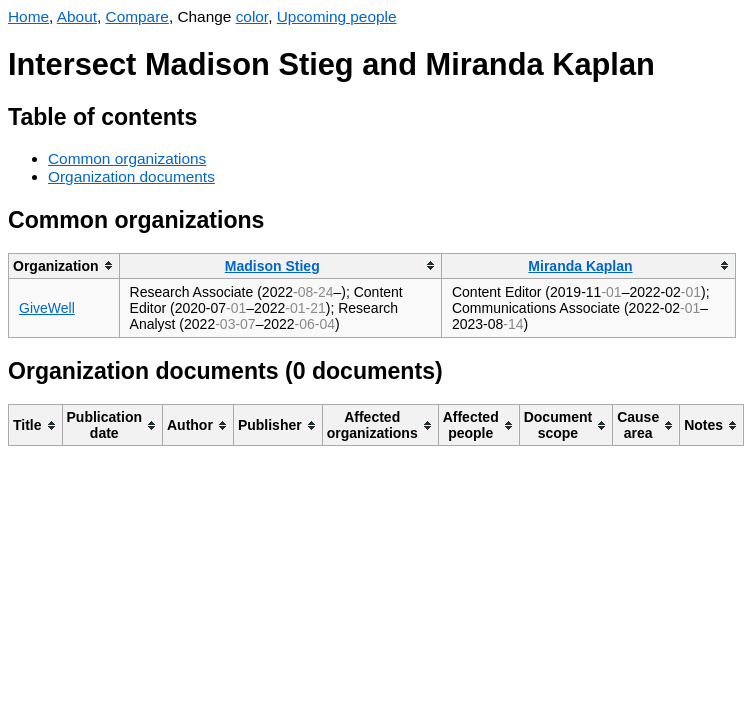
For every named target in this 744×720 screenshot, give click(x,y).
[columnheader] (64, 265)
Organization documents (131, 176)
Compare (137, 16)
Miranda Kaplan (580, 266)
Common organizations (127, 158)
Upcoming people (337, 16)
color (252, 16)
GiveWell (47, 308)
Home (28, 16)
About (77, 16)
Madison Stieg (272, 266)
